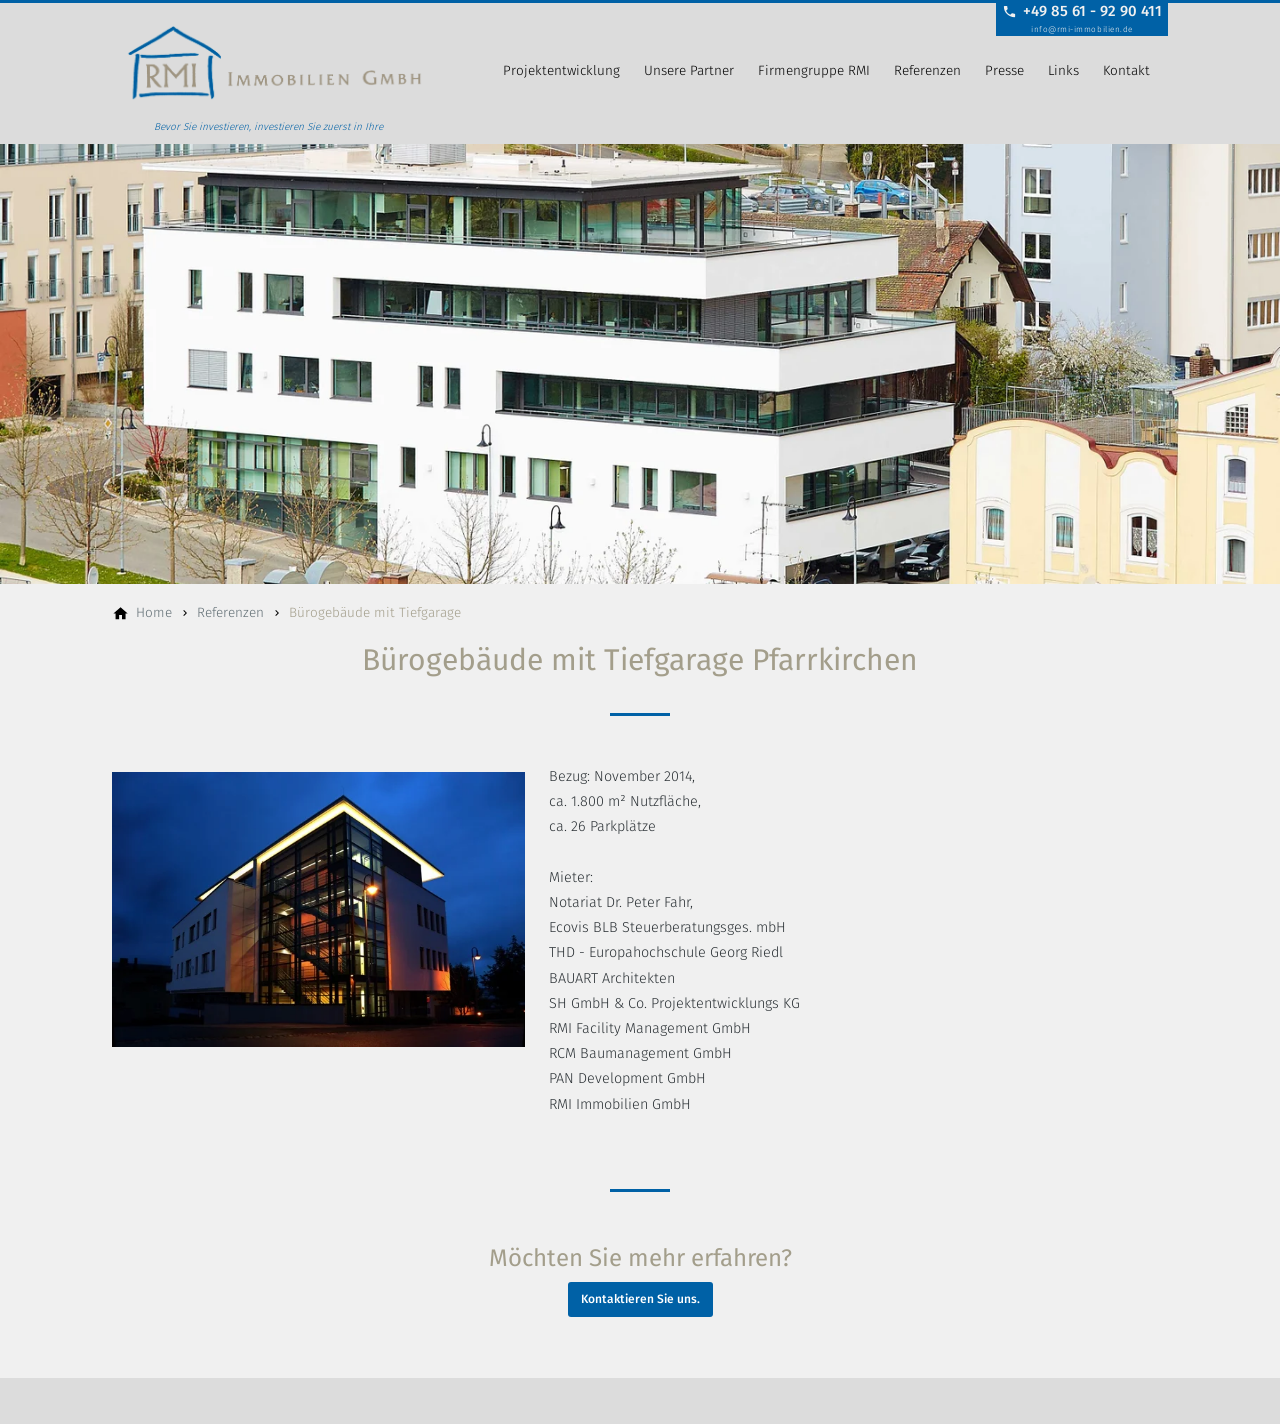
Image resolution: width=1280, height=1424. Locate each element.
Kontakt (1126, 70)
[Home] (154, 613)
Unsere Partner (689, 70)
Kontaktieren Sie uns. (640, 1299)
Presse (1004, 70)
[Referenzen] (230, 613)
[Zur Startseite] (274, 72)
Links (1063, 70)
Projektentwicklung (561, 70)
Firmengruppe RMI (814, 70)
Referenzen (927, 70)
